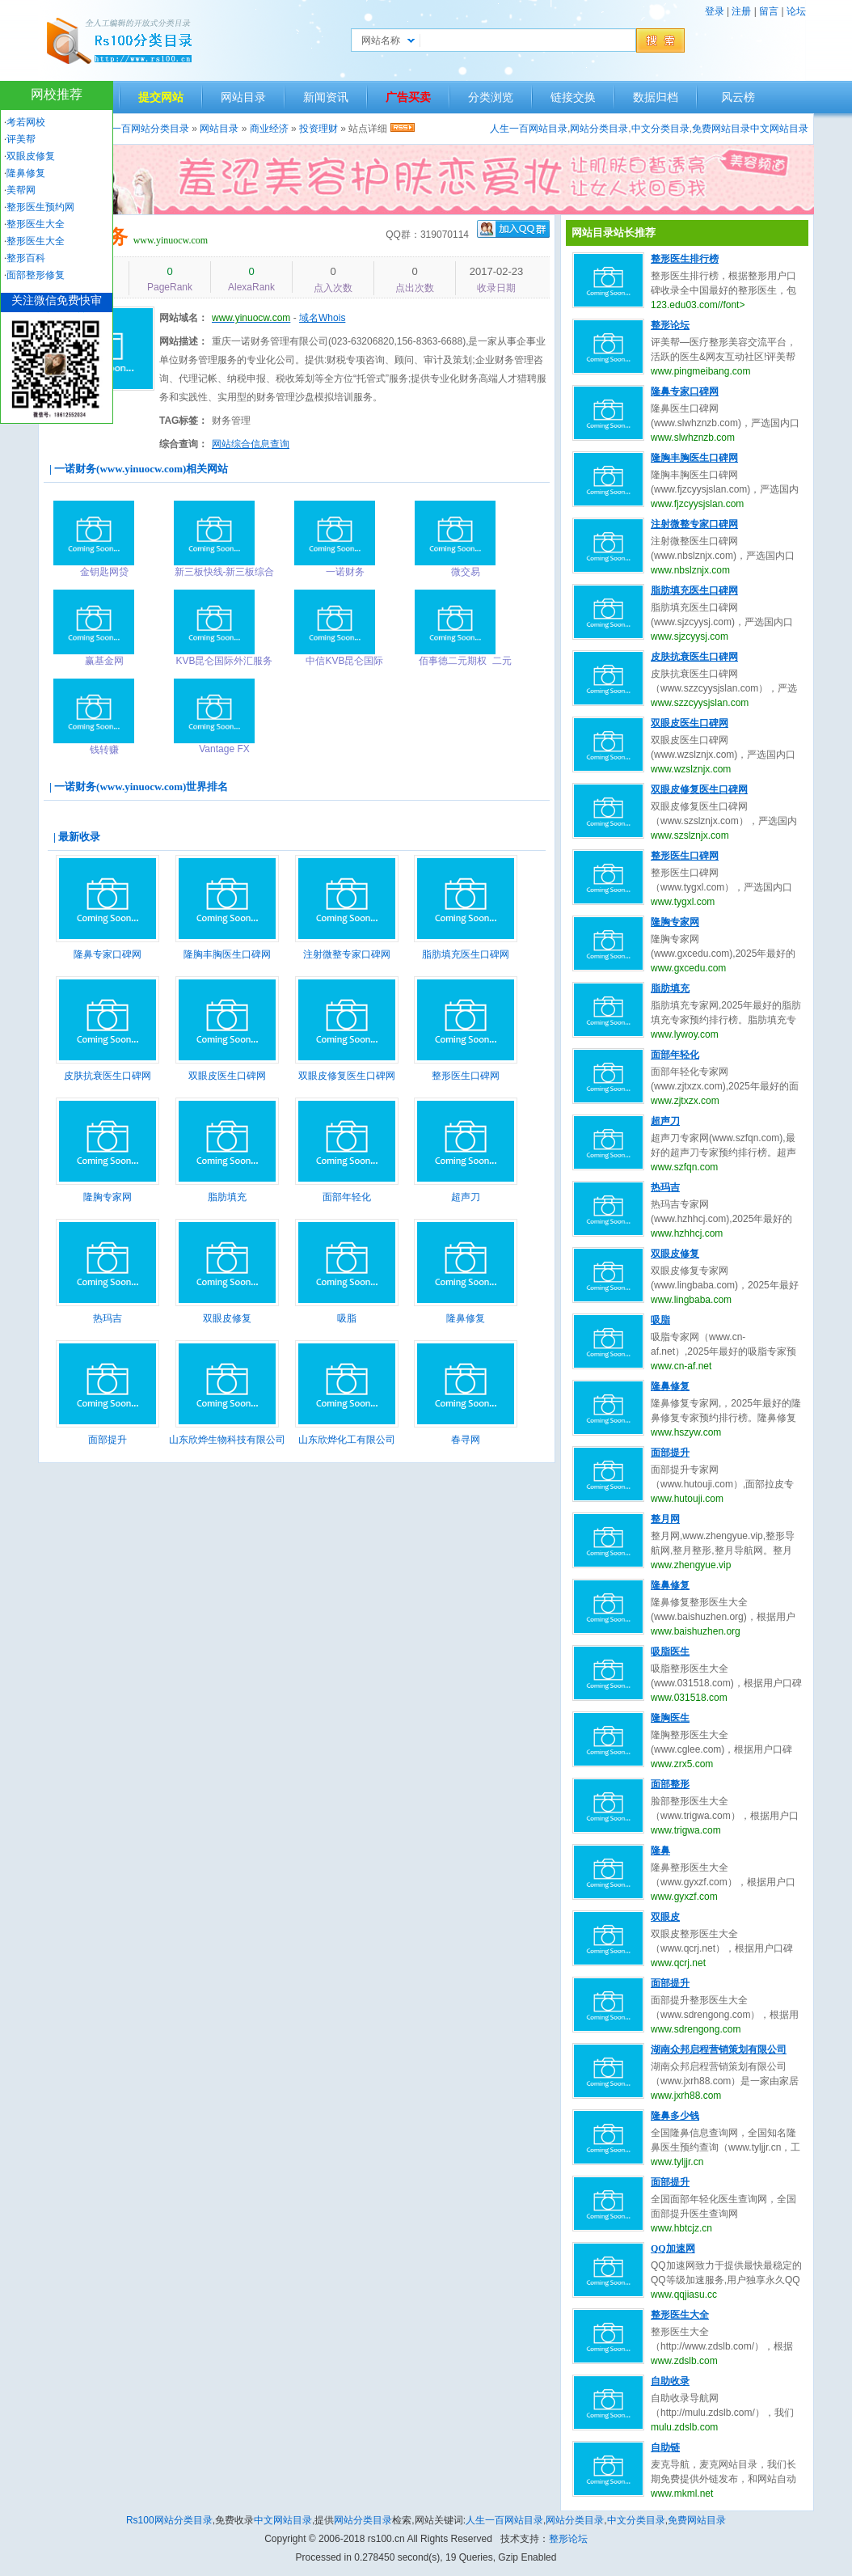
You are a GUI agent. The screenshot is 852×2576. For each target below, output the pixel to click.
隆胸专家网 (107, 1197)
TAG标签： (183, 420)
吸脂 (346, 1318)
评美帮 (21, 139)
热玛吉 (107, 1318)
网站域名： (183, 318)
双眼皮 (665, 1916)
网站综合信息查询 (250, 444)
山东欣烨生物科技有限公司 (227, 1439)
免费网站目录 (721, 128)
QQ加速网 (673, 2248)
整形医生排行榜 (685, 258)
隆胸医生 (670, 1718)
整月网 (665, 1519)
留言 (768, 11)
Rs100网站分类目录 (169, 2520)
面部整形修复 (35, 275)
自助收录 (670, 2381)
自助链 (665, 2447)
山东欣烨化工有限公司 (346, 1439)
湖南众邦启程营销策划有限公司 (719, 2049)
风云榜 (738, 97)
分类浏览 (490, 97)
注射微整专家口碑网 (346, 954)
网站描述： (183, 341)
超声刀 (465, 1197)
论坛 (796, 11)
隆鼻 (660, 1850)
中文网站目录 (779, 128)
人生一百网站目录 (528, 128)
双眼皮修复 (227, 1318)
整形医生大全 (680, 2314)
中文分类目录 (660, 128)
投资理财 (318, 128)
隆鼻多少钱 (675, 2115)
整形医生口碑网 (466, 1075)
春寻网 (465, 1439)
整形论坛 (670, 325)
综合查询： (183, 444)
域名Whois (322, 318)
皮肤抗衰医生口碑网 (107, 1075)
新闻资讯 (325, 97)
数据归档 (655, 97)
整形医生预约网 (40, 207)
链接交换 (573, 97)
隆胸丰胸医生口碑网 (227, 954)
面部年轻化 (347, 1197)
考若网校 (25, 122)
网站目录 (243, 97)
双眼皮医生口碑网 (227, 1075)
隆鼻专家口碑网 (107, 954)
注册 (741, 11)
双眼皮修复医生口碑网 (346, 1075)
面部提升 (107, 1439)
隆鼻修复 (465, 1318)
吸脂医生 (670, 1651)
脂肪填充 (227, 1197)
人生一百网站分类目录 (140, 128)
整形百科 (25, 258)
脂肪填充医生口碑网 (465, 954)
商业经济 (269, 128)
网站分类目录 (599, 128)
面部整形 (670, 1784)
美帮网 (21, 190)
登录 (714, 11)
